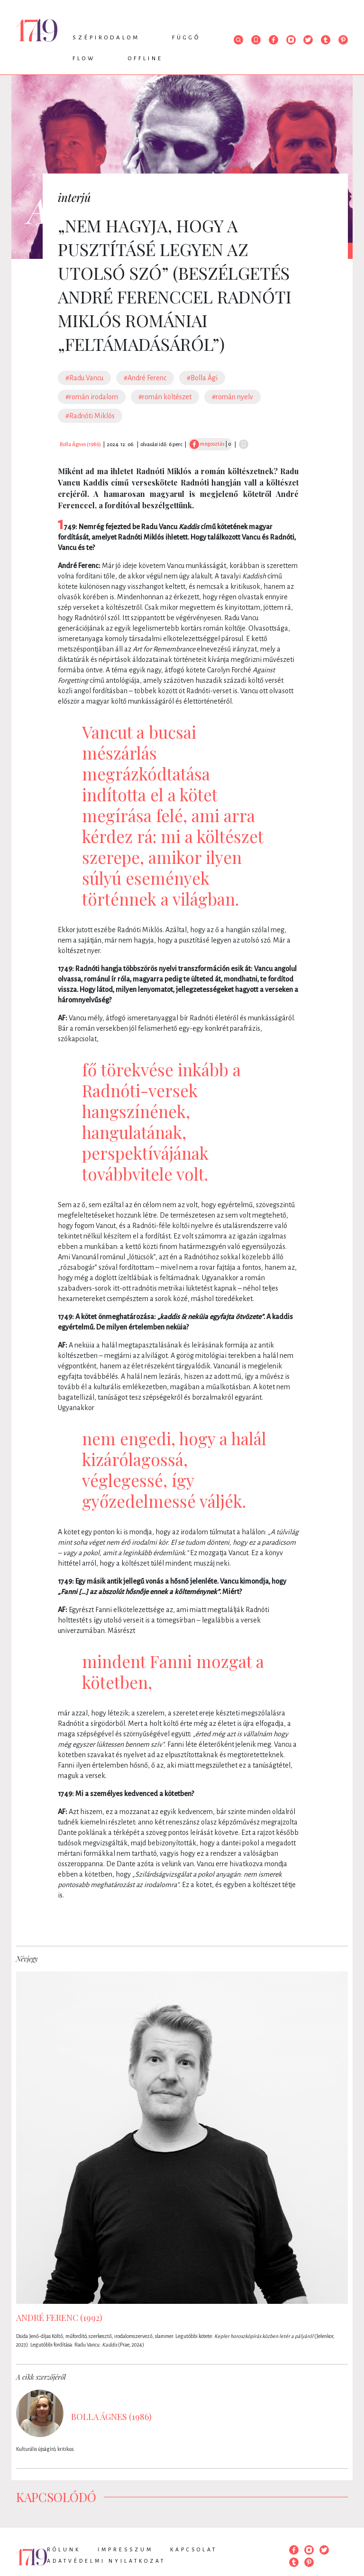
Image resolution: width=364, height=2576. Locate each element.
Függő (186, 38)
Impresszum (125, 2549)
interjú (74, 197)
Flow (84, 58)
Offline (145, 58)
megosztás (207, 444)
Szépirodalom (106, 38)
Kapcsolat (193, 2549)
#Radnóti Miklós (90, 416)
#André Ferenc (145, 378)
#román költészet (164, 397)
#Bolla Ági (202, 378)
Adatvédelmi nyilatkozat (106, 2561)
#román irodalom (91, 397)
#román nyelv (232, 397)
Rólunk (64, 2549)
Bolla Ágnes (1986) (80, 444)
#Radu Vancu (84, 378)
